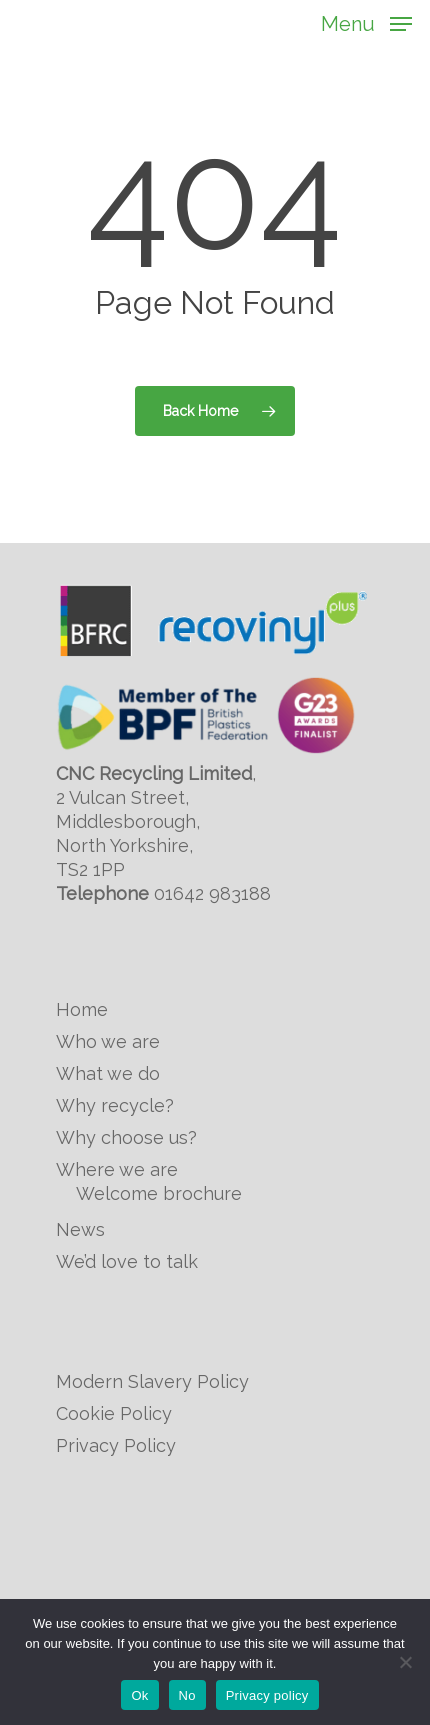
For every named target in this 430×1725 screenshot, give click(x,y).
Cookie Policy (114, 1413)
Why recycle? (115, 1105)
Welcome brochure (159, 1193)
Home (82, 1009)
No (187, 1695)
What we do (108, 1073)
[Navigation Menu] (366, 22)
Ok (139, 1695)
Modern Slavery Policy (152, 1381)
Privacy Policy (116, 1445)
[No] (405, 1662)
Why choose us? (126, 1137)
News (80, 1229)
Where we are (117, 1169)
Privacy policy (267, 1695)
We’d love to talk (127, 1261)
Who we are (108, 1041)
